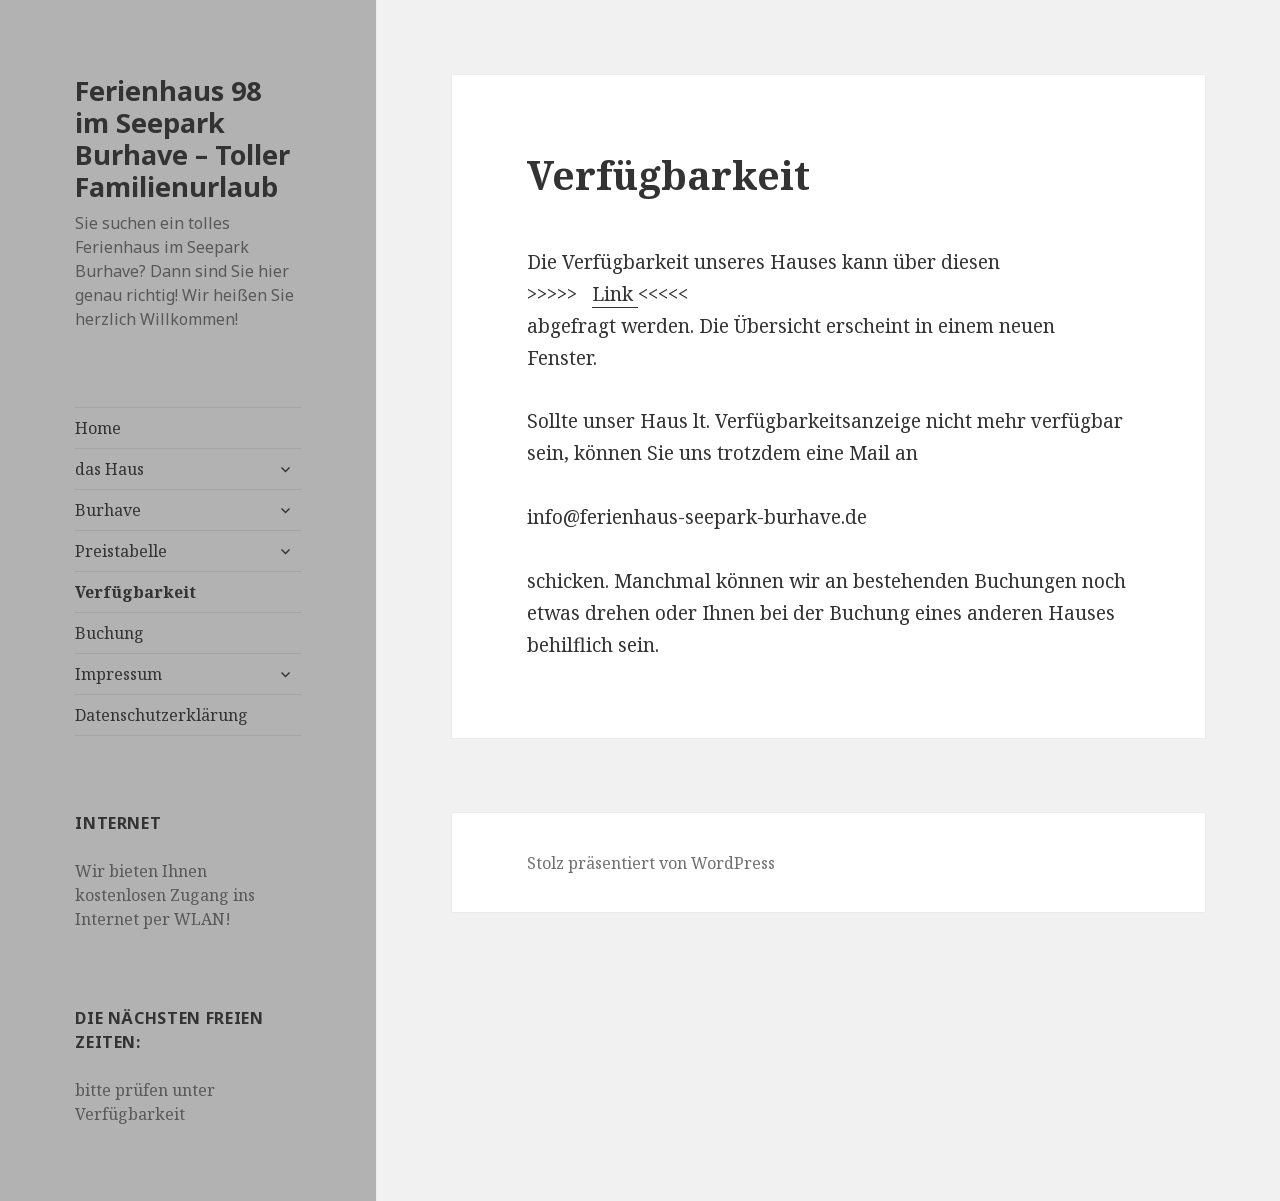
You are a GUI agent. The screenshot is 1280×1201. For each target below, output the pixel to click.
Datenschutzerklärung (161, 715)
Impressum (118, 674)
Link (615, 294)
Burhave (108, 510)
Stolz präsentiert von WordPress (651, 863)
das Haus (109, 469)
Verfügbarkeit (135, 592)
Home (98, 428)
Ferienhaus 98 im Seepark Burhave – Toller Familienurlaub (182, 138)
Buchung (109, 633)
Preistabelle (121, 551)
